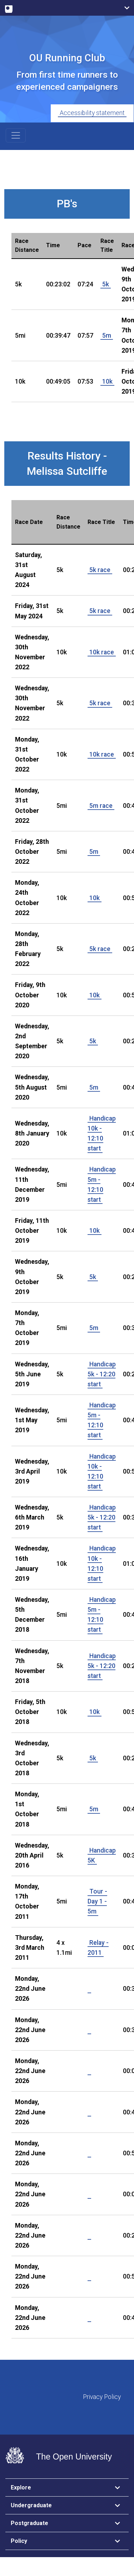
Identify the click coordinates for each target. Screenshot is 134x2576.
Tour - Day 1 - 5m (97, 1901)
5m (106, 335)
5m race (101, 805)
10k (107, 381)
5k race (99, 569)
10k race (101, 652)
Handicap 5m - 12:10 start (102, 1184)
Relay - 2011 (98, 1947)
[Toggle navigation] (16, 135)
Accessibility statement (92, 112)
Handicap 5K (102, 1855)
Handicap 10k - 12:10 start (102, 1133)
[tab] (67, 2488)
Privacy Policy (102, 2396)
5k (105, 284)
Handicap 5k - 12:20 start (102, 1374)
